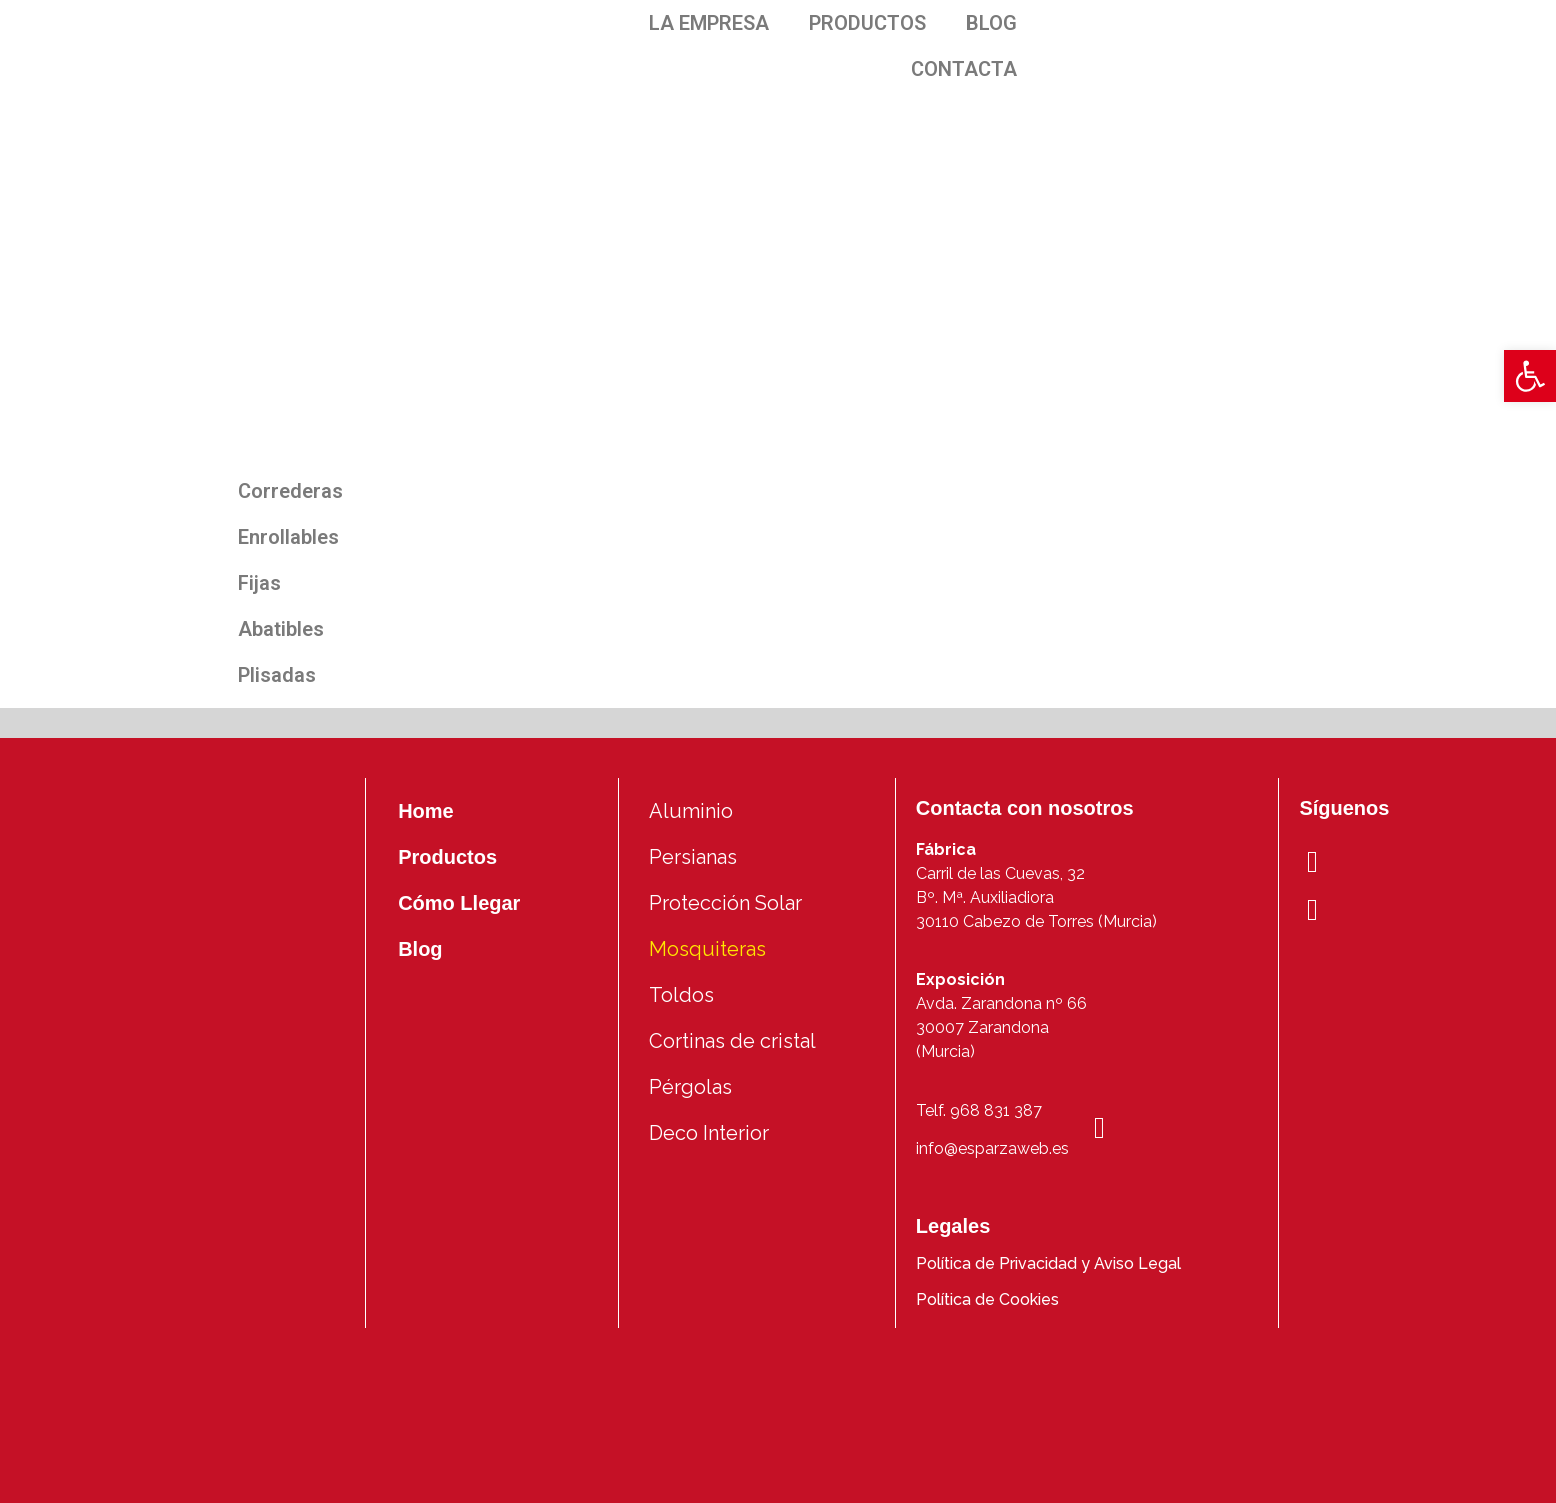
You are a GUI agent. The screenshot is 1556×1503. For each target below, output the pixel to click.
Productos (447, 857)
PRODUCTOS (867, 23)
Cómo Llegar (459, 903)
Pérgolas (690, 1087)
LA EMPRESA (709, 23)
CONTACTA (964, 69)
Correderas (290, 491)
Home (426, 811)
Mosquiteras (707, 949)
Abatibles (281, 629)
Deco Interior (709, 1133)
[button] (1530, 376)
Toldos (681, 995)
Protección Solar (725, 903)
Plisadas (277, 675)
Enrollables (288, 537)
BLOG (991, 23)
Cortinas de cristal (732, 1041)
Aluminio (691, 811)
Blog (420, 949)
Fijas (259, 583)
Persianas (693, 857)
